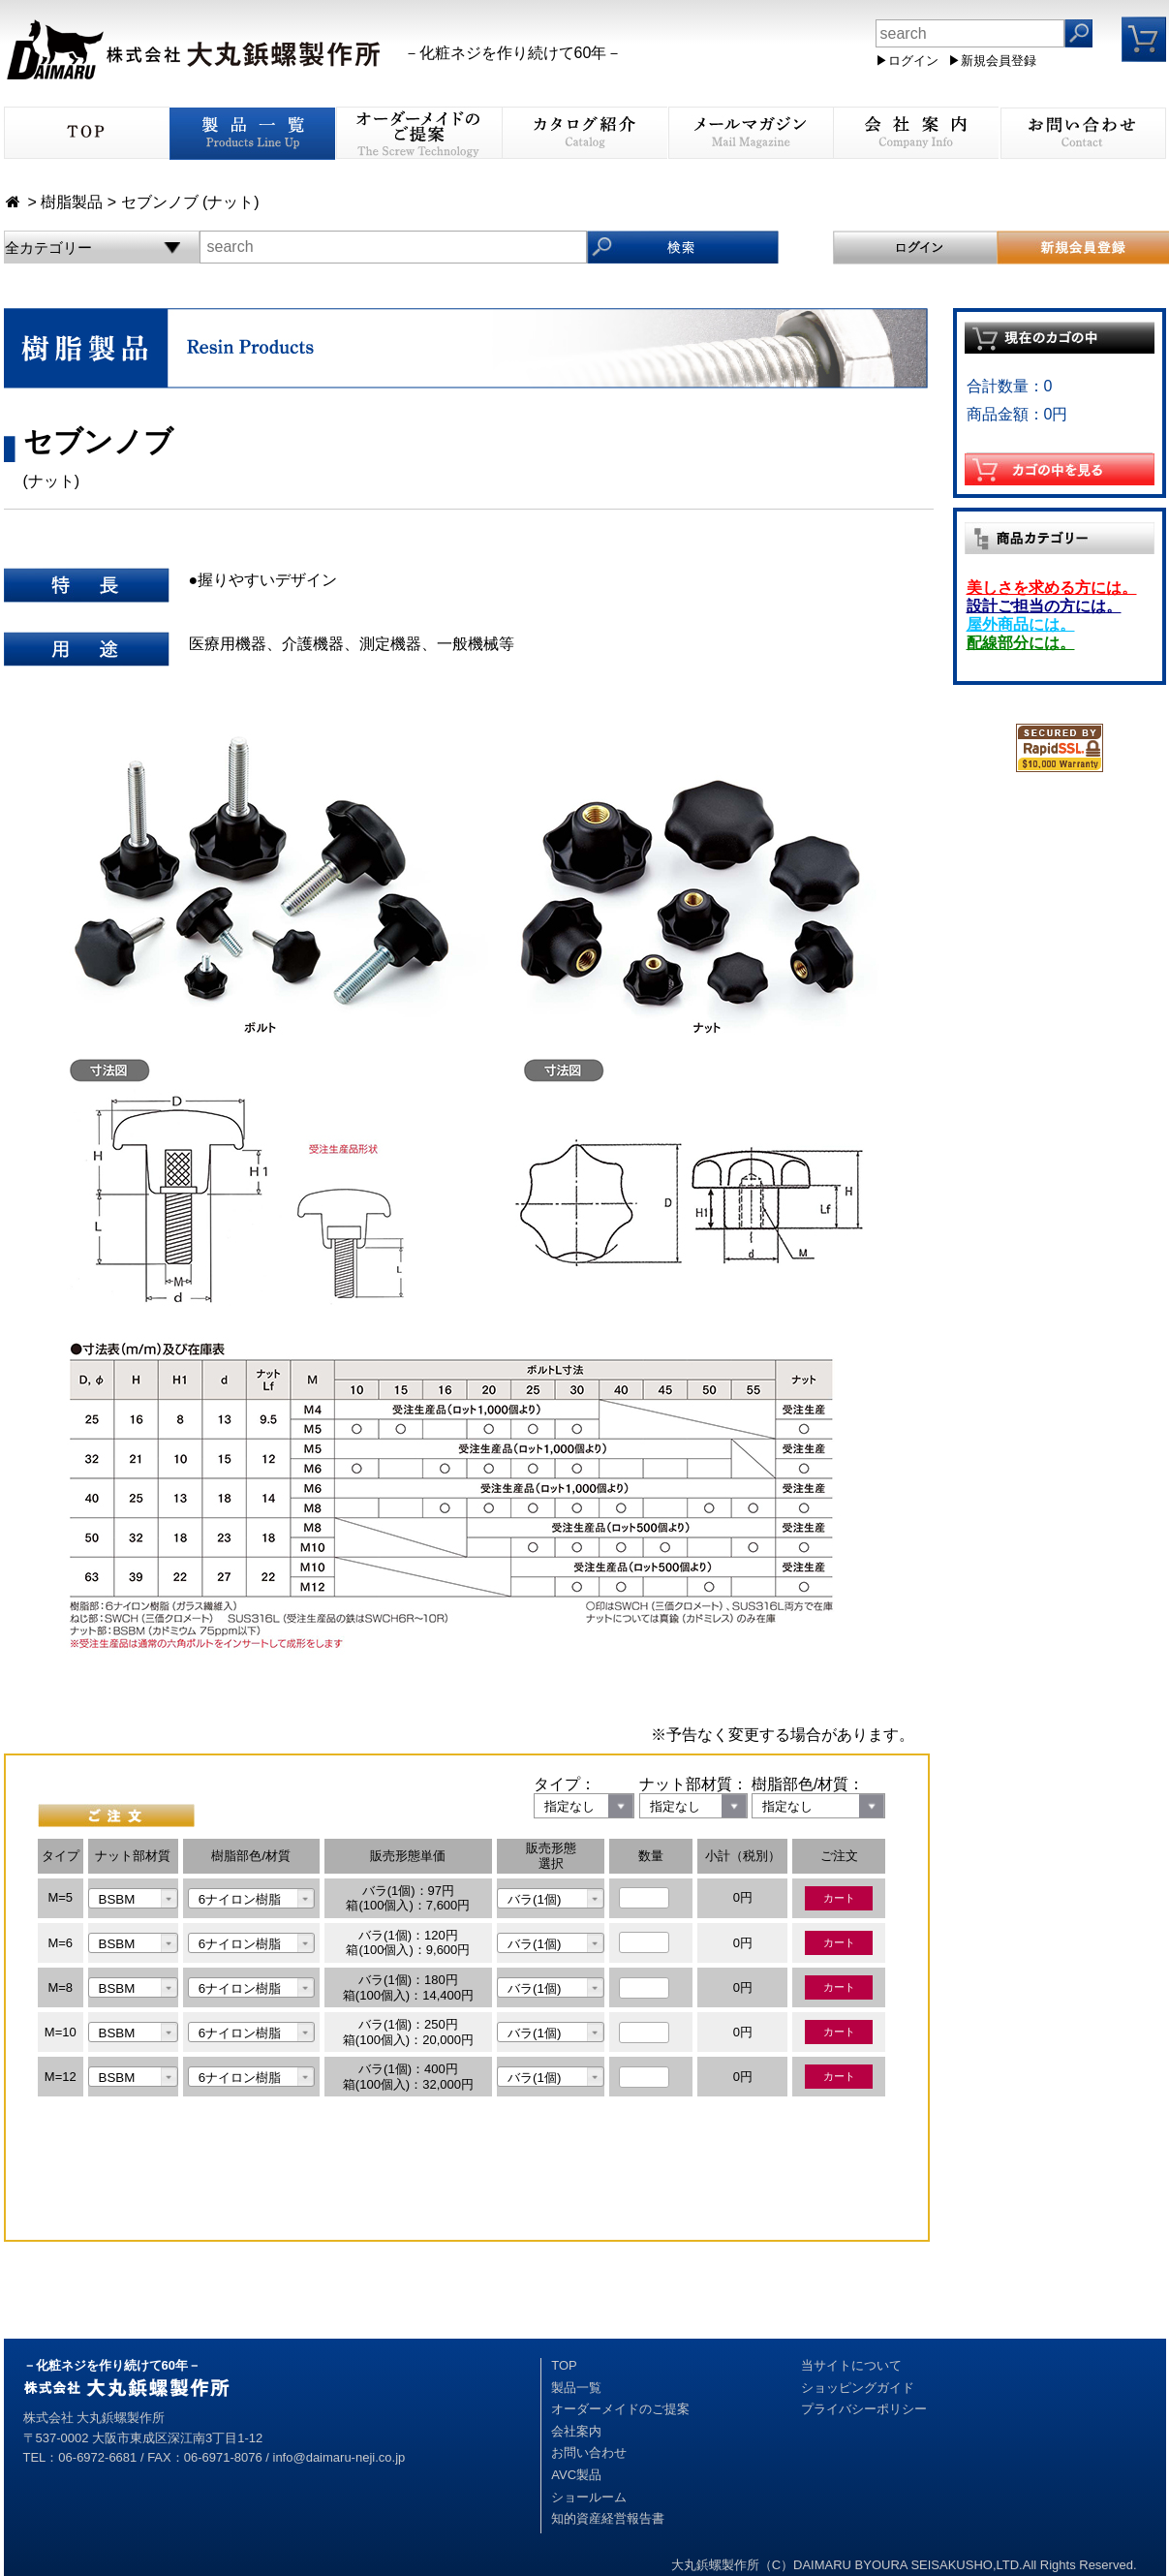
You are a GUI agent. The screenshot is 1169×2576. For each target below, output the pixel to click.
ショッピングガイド (857, 2387)
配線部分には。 (1021, 643)
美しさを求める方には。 (1052, 587)
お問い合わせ (589, 2452)
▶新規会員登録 (992, 60)
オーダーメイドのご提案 (620, 2409)
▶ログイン (907, 60)
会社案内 (576, 2431)
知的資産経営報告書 (607, 2518)
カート (839, 1898)
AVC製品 (576, 2474)
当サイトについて (851, 2365)
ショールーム (589, 2497)
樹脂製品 (72, 202)
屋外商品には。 (1021, 624)
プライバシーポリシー (864, 2409)
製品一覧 (576, 2387)
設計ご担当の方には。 (1044, 606)
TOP (564, 2365)
